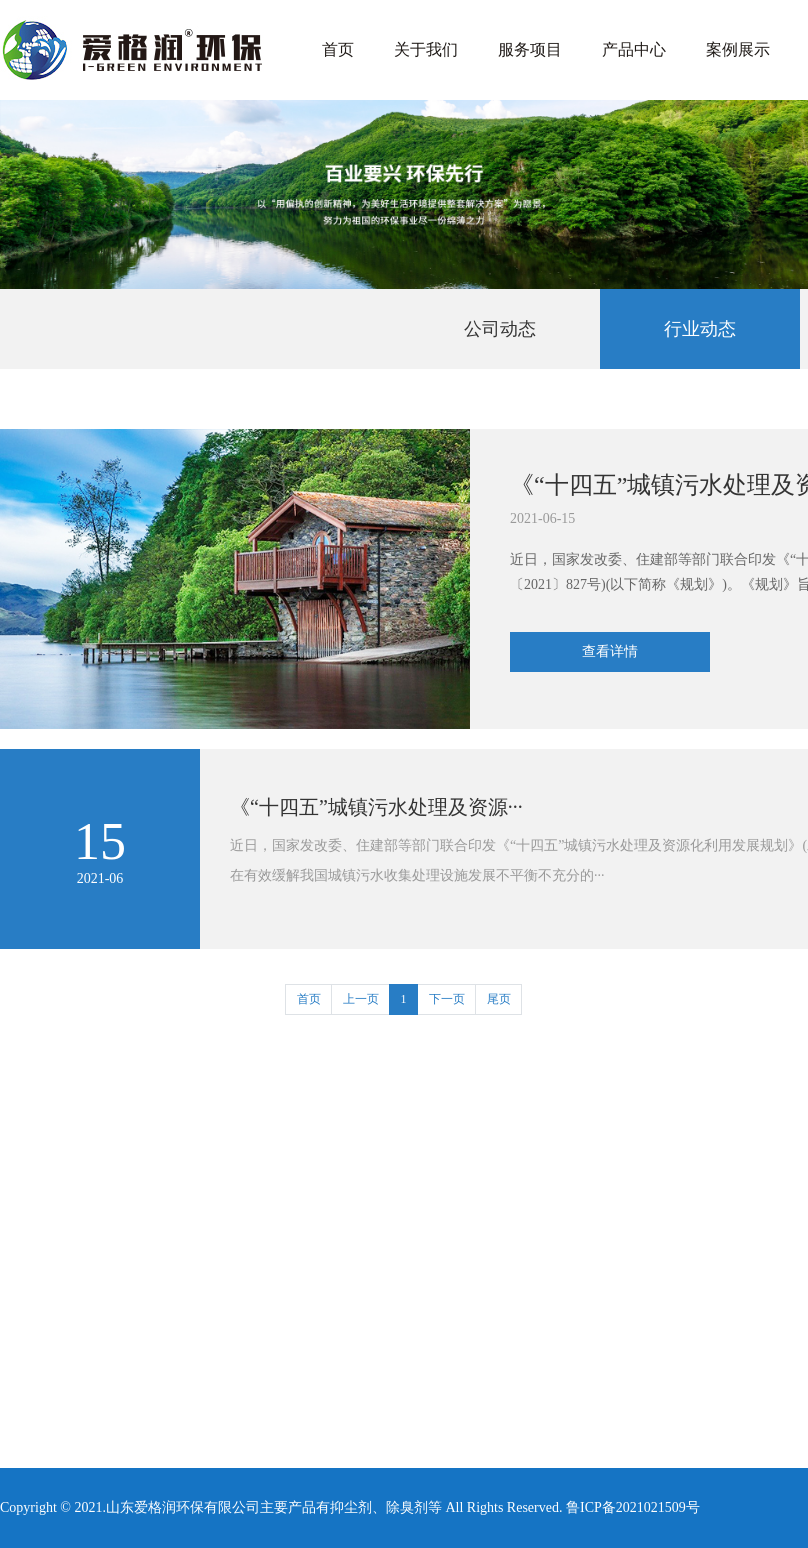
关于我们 (426, 49)
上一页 (361, 999)
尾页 (499, 999)
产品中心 (634, 49)
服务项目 (530, 49)
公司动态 (500, 329)
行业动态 (700, 329)
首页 (338, 49)
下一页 (447, 999)
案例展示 (738, 49)
